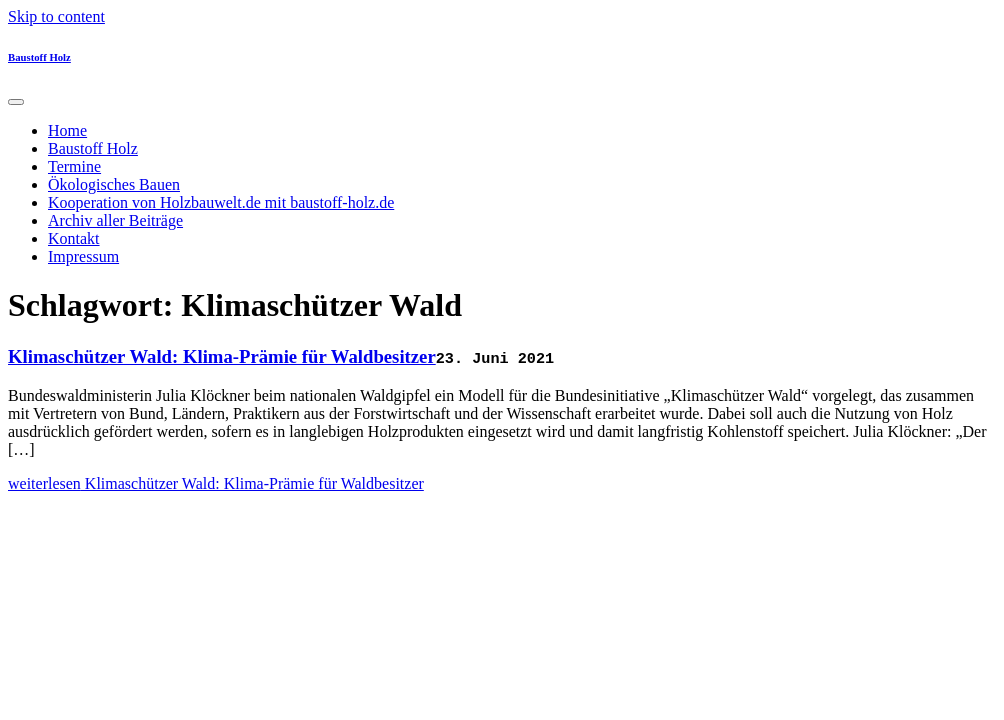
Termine (74, 166)
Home (67, 130)
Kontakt (74, 238)
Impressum (83, 256)
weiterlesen (216, 483)
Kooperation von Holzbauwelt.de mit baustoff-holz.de (221, 202)
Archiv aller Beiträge (115, 220)
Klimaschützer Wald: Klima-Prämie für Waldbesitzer (222, 356)
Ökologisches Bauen (114, 184)
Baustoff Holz (39, 57)
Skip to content (56, 16)
